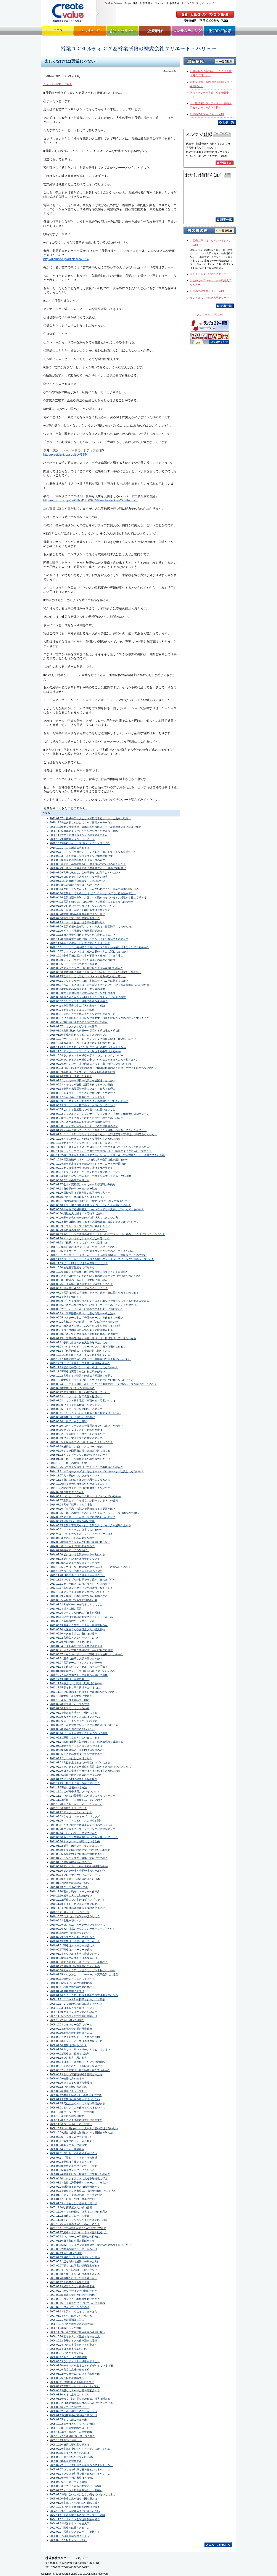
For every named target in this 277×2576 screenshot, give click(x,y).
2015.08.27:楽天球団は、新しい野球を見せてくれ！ (80, 1392)
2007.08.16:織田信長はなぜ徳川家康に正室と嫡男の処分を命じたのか (90, 2245)
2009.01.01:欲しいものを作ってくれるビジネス (77, 2107)
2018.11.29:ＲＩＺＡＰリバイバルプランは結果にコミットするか (88, 1047)
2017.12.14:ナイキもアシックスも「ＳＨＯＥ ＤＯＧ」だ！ (85, 1142)
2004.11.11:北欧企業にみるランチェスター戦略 (77, 2515)
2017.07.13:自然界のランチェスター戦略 (73, 1188)
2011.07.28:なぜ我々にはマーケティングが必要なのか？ (82, 1829)
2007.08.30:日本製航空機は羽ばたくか (72, 2240)
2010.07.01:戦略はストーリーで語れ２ (72, 1945)
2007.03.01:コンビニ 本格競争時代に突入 (75, 2299)
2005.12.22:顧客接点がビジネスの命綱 (72, 2423)
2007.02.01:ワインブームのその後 (69, 2307)
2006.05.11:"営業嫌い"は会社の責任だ (72, 2382)
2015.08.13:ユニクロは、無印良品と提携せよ (76, 1396)
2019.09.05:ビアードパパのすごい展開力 (73, 964)
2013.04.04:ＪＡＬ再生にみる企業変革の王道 (76, 1646)
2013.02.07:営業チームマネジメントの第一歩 (76, 1662)
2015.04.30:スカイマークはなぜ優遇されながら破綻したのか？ (86, 1425)
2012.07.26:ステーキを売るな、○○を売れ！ (75, 1720)
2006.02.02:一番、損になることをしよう (73, 2411)
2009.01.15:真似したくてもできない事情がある (77, 2103)
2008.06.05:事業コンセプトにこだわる (72, 2170)
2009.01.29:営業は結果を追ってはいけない (75, 2099)
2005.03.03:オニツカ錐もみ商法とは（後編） (76, 2486)
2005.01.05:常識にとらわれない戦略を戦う (75, 2502)
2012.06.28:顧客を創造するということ (72, 1729)
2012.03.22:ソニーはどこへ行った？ (71, 1758)
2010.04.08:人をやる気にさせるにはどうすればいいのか (82, 1970)
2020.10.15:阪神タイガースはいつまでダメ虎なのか (80, 843)
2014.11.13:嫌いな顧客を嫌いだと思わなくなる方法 (80, 1479)
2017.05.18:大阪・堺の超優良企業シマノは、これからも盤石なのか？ (90, 1205)
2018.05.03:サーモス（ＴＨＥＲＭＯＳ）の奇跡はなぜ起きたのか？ (89, 1101)
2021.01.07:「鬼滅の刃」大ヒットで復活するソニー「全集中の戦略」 (90, 818)
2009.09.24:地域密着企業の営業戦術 (71, 2028)
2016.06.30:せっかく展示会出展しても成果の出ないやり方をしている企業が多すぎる (99, 1300)
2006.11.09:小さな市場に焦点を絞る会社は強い (77, 2332)
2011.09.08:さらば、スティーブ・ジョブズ (75, 1816)
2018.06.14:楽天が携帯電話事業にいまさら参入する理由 (82, 1088)
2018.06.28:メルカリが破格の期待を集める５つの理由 (81, 1084)
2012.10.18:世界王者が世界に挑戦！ (71, 1696)
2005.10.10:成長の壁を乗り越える (69, 2444)
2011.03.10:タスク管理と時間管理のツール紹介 (77, 1870)
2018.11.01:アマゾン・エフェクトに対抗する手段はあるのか (85, 1051)
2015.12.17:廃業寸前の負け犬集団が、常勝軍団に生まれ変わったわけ (90, 1359)
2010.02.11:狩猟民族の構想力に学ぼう (72, 1987)
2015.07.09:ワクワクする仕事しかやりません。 (77, 1404)
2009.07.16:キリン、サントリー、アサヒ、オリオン (80, 2049)
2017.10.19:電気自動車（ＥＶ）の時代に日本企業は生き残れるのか (89, 1159)
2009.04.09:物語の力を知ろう (67, 2078)
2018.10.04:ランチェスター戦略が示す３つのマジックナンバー (86, 1055)
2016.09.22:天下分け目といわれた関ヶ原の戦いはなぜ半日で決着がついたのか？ (97, 1275)
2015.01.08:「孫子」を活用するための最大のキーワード (82, 1458)
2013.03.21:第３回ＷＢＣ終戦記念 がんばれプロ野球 (81, 1650)
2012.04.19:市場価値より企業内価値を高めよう (77, 1750)
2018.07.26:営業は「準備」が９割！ (71, 1076)
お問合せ (174, 3)
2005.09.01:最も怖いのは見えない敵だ (72, 2457)
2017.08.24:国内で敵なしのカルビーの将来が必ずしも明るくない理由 (90, 1176)
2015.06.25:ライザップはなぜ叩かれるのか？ (76, 1409)
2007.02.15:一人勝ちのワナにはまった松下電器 (77, 2303)
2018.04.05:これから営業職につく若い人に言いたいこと (82, 1109)
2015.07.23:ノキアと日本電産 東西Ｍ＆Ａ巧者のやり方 (82, 1400)
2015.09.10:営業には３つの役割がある (72, 1388)
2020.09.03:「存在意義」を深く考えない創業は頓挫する (82, 855)
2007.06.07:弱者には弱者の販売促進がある (75, 2265)
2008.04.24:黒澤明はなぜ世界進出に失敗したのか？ (80, 2174)
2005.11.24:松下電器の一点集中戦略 (71, 2432)
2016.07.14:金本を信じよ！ (66, 1296)
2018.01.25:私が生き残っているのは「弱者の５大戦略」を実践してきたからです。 (98, 1130)
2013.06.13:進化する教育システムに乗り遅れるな (79, 1625)
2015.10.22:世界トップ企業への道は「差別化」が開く (81, 1375)
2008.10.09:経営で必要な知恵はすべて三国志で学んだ (81, 2132)
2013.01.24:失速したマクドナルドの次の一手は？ (79, 1666)
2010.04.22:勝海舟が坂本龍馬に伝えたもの (75, 1966)
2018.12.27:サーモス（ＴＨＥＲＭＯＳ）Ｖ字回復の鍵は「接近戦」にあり (93, 1038)
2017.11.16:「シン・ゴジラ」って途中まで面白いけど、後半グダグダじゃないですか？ (101, 1151)
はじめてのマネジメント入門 (207, 114)
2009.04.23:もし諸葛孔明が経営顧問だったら (76, 2074)
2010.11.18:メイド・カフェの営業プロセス (75, 1903)
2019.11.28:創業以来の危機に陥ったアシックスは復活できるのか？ (89, 939)
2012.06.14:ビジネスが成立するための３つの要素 (79, 1733)
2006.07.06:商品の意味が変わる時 (69, 2369)
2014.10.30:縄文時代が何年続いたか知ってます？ (79, 1483)
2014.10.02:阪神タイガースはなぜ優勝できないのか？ (81, 1487)
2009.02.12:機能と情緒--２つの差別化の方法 (75, 2095)
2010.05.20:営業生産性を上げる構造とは (73, 1958)
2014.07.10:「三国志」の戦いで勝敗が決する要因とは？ (82, 1508)
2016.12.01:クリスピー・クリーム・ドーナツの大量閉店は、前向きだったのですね (98, 1255)
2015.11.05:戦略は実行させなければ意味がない (77, 1371)
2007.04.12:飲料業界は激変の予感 (69, 2282)
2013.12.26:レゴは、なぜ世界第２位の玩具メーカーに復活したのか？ (90, 1567)
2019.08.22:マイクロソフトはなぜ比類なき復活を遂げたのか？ (86, 968)
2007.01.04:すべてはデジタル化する (71, 2315)
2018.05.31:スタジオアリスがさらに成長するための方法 (82, 1093)
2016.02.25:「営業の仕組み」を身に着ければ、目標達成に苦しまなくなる (93, 1338)
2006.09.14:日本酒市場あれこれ (68, 2348)
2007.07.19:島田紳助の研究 (66, 2253)
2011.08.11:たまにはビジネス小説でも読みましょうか (81, 1824)
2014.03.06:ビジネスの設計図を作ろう (72, 1546)
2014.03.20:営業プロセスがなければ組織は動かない (80, 1542)
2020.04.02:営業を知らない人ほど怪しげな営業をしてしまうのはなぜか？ (93, 901)
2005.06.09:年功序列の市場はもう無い (72, 2477)
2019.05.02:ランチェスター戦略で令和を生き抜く (79, 1001)
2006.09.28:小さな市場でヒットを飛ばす (73, 2344)
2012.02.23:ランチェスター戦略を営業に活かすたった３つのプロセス (90, 1766)
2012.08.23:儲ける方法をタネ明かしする (73, 1712)
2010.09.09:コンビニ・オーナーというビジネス (77, 1924)
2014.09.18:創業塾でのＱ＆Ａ (67, 1492)
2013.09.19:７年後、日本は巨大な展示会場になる (79, 1596)
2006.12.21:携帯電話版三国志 (67, 2319)
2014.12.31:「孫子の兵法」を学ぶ (69, 1463)
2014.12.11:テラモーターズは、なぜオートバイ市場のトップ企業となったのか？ (97, 1471)
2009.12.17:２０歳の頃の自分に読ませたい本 (76, 2003)
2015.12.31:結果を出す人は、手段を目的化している (80, 1354)
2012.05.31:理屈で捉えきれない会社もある (75, 1737)
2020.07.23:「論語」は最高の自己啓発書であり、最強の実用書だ (88, 868)
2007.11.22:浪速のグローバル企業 (69, 2215)
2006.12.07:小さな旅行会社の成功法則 (72, 2323)
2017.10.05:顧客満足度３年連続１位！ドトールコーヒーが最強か (88, 1163)
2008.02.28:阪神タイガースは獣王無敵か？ (75, 2186)
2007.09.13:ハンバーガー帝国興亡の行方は (75, 2236)
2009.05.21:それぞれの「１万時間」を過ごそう (77, 2066)
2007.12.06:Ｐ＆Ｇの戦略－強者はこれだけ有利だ (79, 2211)
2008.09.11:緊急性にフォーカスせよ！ (72, 2141)
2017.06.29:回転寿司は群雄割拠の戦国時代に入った (80, 1192)
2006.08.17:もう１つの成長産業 (68, 2357)
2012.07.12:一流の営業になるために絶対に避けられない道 (84, 1725)
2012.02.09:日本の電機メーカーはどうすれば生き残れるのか (85, 1770)
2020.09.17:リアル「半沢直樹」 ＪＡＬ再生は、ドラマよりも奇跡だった (93, 851)
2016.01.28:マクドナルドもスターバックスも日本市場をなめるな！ (89, 1346)
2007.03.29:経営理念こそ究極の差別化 (72, 2286)
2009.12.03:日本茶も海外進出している (72, 2007)
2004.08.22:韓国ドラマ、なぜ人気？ (71, 2523)
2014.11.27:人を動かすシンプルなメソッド (75, 1475)
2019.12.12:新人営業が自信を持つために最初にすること (82, 934)
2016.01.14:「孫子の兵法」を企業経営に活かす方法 (80, 1350)
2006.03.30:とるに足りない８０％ (69, 2394)
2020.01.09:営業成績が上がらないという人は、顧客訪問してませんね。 (92, 926)
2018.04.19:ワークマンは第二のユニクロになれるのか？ (82, 1105)
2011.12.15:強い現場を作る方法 (68, 1787)
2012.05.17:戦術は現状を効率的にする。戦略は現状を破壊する (86, 1741)
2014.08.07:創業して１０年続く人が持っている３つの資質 (84, 1500)
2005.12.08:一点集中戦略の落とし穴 (71, 2427)
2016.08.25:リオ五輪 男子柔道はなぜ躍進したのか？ (81, 1284)
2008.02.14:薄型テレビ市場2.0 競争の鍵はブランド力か (83, 2190)
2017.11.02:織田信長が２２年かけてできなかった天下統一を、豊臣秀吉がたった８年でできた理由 (107, 1155)
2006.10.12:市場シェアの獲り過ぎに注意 (73, 2340)
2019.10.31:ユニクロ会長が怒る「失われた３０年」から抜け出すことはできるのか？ (99, 947)
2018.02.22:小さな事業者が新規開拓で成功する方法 (80, 1122)
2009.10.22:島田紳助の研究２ (67, 2020)
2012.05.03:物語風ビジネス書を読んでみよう (76, 1745)
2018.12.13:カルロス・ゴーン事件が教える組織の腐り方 (82, 1042)
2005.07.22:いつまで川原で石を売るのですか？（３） (81, 2465)
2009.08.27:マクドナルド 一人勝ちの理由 (75, 2036)
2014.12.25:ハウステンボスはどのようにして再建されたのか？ (86, 1467)
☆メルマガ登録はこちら (57, 84)
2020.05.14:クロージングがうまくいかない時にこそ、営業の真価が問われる (94, 889)
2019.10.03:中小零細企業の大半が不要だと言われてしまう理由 (86, 955)
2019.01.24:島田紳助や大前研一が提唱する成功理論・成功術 (85, 1030)
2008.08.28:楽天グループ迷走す (68, 2145)
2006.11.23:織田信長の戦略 (66, 2328)
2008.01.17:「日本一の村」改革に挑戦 (72, 2199)
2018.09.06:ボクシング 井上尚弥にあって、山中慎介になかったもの (90, 1063)
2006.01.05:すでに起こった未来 (68, 2419)
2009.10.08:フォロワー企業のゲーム (71, 2024)
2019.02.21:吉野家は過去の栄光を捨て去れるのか (79, 1022)
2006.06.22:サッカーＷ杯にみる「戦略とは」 (76, 2373)
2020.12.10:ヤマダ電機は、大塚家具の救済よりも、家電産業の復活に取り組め (95, 826)
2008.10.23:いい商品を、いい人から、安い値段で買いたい (84, 2128)
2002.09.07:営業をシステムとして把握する (75, 2531)
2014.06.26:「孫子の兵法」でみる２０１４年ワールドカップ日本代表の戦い (94, 1513)
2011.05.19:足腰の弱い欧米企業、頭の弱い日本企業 (80, 1849)
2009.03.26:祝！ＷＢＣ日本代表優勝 (71, 2082)
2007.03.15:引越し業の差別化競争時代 (72, 2294)
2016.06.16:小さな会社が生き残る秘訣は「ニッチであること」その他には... (94, 1305)
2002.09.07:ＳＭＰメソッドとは (68, 2540)
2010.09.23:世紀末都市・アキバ (68, 1920)
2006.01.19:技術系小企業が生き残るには (73, 2415)
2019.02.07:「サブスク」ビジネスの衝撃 (73, 1026)
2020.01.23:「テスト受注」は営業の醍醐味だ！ (77, 922)
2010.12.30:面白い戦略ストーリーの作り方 (75, 1891)
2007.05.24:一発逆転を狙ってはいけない (73, 2269)
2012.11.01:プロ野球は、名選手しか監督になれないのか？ (84, 1691)
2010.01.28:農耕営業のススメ (67, 1991)
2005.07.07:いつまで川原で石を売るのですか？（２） (81, 2469)
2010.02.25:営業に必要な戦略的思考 (71, 1983)
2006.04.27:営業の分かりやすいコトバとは (75, 2386)
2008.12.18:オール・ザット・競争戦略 (72, 2111)
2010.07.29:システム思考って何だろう (72, 1937)
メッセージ (90, 31)
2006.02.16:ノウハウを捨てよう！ (69, 2407)
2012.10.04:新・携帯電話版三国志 (69, 1700)
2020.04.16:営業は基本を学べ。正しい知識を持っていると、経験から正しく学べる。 (99, 897)
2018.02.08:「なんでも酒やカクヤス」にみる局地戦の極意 (84, 1126)
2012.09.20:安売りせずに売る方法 (69, 1704)
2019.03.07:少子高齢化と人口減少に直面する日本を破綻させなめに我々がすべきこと (99, 1018)
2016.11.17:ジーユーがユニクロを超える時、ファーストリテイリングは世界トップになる (102, 1259)
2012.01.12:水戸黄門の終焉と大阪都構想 (73, 1779)
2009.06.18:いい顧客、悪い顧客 (68, 2057)
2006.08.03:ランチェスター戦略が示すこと (75, 2361)
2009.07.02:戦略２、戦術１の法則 (69, 2053)
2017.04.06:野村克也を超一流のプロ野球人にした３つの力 (84, 1217)
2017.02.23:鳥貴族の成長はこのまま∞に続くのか (78, 1230)
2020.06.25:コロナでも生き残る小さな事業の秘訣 (79, 876)
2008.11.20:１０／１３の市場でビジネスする (76, 2120)
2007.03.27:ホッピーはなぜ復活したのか (73, 2290)
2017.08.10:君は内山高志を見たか (69, 1180)
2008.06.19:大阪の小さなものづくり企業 (73, 2165)
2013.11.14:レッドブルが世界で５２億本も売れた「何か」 (84, 1579)
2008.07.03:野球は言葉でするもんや (71, 2161)
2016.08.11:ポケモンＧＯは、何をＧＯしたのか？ (79, 1288)
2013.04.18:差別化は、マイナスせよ (71, 1641)
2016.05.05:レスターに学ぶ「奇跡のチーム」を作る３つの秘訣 (86, 1317)
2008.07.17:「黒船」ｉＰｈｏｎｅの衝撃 (73, 2157)
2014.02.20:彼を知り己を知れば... (69, 1550)
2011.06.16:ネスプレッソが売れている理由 (75, 1841)
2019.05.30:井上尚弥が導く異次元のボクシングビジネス (82, 993)
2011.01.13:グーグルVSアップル (69, 1887)
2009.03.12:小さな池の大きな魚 (68, 2086)
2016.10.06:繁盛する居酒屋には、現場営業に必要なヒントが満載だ (89, 1271)
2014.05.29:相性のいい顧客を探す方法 (72, 1521)
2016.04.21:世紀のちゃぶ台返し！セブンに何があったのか (84, 1321)
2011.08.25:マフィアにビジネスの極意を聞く (76, 1820)
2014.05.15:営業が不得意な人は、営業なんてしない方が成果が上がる (90, 1525)
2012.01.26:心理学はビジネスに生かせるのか (76, 1774)
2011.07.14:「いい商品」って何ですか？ (73, 1833)
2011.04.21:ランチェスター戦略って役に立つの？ (79, 1858)
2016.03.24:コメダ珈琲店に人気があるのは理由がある (81, 1329)
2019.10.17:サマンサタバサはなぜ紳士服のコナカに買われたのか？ (89, 951)
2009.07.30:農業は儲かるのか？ (68, 2045)
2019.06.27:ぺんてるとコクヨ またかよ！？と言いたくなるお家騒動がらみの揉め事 (99, 984)
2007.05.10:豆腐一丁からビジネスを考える (75, 2274)
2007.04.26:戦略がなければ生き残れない (73, 2278)
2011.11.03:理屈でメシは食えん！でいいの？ (76, 1799)
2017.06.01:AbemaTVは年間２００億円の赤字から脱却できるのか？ (90, 1200)
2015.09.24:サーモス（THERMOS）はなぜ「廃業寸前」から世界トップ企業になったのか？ (103, 1384)
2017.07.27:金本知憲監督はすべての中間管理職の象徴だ (82, 1184)
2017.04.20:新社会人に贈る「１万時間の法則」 (77, 1213)
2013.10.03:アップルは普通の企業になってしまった (80, 1592)
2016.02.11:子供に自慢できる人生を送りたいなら (79, 1342)
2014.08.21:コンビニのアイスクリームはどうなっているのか (85, 1496)
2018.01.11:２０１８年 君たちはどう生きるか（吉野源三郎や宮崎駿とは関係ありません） (103, 1134)
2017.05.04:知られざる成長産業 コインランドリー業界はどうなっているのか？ (97, 1209)
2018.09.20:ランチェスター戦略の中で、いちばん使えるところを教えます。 (94, 1059)
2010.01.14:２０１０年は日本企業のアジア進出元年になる (84, 1995)
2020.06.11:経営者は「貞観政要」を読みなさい (77, 880)
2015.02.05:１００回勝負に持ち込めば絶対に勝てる (80, 1450)
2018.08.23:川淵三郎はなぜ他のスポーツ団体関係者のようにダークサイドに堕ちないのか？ (103, 1067)
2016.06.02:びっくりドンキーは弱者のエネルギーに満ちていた (86, 1309)
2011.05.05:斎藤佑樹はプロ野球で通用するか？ (77, 1854)
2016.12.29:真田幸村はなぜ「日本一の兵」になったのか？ (84, 1246)
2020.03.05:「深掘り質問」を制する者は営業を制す (80, 909)
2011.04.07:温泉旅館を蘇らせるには (71, 1862)
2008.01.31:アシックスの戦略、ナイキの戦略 (76, 2194)
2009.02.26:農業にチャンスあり (68, 2091)
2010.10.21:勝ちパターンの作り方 (69, 1912)
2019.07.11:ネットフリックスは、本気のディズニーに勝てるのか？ (89, 980)
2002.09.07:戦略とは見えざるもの (69, 2527)
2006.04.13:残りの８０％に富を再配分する (75, 2390)
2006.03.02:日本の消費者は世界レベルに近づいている (81, 2403)
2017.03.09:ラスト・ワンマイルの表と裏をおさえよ (80, 1226)
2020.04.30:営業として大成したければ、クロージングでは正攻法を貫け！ (93, 893)
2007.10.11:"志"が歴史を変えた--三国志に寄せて (78, 2228)
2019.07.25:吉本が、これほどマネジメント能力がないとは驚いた (88, 976)
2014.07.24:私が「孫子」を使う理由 (71, 1504)
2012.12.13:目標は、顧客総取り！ (69, 1679)
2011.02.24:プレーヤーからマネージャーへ (75, 1874)
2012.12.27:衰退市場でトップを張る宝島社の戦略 (79, 1675)
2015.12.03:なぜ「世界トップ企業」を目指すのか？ (80, 1363)
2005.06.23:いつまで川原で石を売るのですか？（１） (81, 2473)
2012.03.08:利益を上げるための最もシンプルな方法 (80, 1762)
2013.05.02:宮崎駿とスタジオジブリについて (76, 1637)
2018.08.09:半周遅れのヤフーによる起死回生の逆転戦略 (82, 1072)
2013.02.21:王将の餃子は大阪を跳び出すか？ (76, 1658)
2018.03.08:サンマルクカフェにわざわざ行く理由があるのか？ (86, 1117)
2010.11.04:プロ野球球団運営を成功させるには (77, 1908)
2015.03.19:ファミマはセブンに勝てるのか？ (76, 1438)
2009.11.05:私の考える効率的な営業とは (73, 2016)
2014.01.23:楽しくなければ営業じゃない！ (75, 1558)
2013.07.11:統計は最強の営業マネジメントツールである (82, 1616)
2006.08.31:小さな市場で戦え (67, 2352)
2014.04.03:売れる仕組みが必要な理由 (72, 1538)
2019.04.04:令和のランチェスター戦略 (72, 1009)
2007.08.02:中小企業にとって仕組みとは (73, 2249)
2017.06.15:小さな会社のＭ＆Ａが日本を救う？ (77, 1196)
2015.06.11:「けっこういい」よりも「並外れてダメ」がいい (85, 1413)
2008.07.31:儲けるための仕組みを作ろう (73, 2153)
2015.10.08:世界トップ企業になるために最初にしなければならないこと (92, 1380)
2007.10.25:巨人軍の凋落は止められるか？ (75, 2224)
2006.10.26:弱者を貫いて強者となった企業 (75, 2336)
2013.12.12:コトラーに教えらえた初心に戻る (76, 1571)
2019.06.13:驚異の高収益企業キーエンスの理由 (77, 989)
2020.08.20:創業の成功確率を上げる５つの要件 (77, 860)
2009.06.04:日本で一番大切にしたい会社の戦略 (77, 2061)
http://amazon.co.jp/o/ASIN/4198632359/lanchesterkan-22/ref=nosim (90, 500)
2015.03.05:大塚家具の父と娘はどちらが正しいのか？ (81, 1442)
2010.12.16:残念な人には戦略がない (71, 1895)
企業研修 (155, 31)
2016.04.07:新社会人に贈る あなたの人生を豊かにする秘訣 (85, 1325)
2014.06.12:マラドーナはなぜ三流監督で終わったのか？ (82, 1517)
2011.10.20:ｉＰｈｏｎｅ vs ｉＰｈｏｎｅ (76, 1804)
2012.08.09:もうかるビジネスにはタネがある (76, 1716)
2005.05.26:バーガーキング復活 (68, 2481)
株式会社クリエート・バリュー (68, 13)
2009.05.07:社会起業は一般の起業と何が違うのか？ (80, 2070)
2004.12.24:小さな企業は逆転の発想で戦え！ (76, 2506)
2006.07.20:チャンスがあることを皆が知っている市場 (81, 2365)
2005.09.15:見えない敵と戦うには (69, 2452)
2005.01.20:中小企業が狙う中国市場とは (73, 2498)
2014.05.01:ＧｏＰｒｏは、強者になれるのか (76, 1529)
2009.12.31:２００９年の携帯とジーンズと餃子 (77, 1999)
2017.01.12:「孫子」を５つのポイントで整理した (79, 1242)
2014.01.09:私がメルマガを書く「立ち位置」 (76, 1562)
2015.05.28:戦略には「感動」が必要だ (72, 1417)
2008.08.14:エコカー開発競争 (67, 2149)
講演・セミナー (122, 31)
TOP (57, 31)
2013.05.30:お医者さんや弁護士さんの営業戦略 (77, 1629)
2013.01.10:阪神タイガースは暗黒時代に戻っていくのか (82, 1671)
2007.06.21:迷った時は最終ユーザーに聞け (75, 2261)
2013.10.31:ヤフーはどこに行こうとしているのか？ (80, 1583)
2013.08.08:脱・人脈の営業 (66, 1608)
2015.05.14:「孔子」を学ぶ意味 (68, 1421)
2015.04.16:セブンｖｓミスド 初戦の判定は (76, 1429)
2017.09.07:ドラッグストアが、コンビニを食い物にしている (85, 1171)
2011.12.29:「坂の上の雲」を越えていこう (75, 1783)
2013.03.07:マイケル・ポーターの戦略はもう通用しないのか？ (86, 1654)
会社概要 (132, 3)
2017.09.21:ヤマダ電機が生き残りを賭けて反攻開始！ (81, 1167)
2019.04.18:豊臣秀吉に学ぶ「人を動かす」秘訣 (77, 1005)
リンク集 (189, 3)
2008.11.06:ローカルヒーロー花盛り (71, 2124)
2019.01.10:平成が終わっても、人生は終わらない (79, 1034)
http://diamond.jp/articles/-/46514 (66, 259)
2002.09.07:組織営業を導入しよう (69, 2536)
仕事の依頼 (219, 31)
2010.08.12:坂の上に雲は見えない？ (71, 1932)
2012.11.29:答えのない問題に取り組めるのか (76, 1683)
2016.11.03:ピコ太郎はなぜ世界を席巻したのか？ (79, 1263)
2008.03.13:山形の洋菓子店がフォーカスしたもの (79, 2182)
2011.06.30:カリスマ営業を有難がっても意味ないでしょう (84, 1837)
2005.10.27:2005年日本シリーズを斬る (72, 2436)
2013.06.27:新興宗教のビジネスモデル (72, 1621)
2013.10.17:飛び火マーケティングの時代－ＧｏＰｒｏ (81, 1587)
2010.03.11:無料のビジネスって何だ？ (72, 1978)
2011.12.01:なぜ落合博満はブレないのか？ (75, 1791)
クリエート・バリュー (210, 314)
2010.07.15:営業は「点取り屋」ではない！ (75, 1941)
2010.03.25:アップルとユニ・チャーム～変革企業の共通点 (84, 1974)
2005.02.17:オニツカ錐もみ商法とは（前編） (76, 2490)
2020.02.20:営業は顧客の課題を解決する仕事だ (77, 914)
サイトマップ (207, 3)
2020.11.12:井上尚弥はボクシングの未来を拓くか (79, 835)
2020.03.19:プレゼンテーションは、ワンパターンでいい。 (84, 905)
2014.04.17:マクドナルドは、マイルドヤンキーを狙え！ (82, 1533)
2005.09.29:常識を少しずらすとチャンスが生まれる (80, 2448)
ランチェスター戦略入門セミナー (209, 273)
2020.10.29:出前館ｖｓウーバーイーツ (72, 839)
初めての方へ (115, 3)
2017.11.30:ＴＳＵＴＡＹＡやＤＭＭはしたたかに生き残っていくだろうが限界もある (99, 1147)
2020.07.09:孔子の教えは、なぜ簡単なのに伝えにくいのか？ (85, 872)
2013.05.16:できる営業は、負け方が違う (73, 1633)
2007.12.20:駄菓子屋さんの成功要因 (71, 2207)
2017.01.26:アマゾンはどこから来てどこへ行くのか (80, 1238)
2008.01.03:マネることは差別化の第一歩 (73, 2203)
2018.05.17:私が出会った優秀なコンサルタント (77, 1097)
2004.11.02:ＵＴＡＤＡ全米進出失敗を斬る (75, 2519)
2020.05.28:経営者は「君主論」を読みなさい (76, 884)
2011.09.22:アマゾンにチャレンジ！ (71, 1812)
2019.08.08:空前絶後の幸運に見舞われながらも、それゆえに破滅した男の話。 (95, 972)
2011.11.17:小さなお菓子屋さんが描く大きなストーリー (82, 1795)
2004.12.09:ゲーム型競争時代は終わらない (75, 2511)
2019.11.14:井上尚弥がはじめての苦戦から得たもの (80, 943)
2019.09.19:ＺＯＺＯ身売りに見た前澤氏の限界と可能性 (82, 959)
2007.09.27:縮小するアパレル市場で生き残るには (79, 2232)
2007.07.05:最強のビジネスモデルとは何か (75, 2257)
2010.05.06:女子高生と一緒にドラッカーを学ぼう (79, 1962)
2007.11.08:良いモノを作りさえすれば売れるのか (79, 2219)
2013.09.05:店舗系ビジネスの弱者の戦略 (73, 1600)
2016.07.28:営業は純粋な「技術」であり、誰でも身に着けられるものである (94, 1292)
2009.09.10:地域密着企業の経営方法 (71, 2032)
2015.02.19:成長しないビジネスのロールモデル (77, 1446)
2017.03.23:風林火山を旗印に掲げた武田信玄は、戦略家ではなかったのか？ (94, 1221)
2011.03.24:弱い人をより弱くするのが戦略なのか (79, 1866)
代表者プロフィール (153, 3)
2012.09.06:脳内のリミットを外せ (69, 1708)
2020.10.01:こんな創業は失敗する (69, 847)
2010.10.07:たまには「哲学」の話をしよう (75, 1916)
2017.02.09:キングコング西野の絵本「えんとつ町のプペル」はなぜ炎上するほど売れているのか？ (107, 1234)
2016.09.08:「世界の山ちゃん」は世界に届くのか (79, 1280)
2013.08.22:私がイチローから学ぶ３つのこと (76, 1604)
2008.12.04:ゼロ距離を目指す (67, 2116)
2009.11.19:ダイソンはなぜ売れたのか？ (73, 2012)
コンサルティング (187, 31)
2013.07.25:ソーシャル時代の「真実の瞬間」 (76, 1612)
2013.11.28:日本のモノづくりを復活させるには (77, 1575)
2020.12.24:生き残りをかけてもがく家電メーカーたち (81, 822)
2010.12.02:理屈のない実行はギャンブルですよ (77, 1899)
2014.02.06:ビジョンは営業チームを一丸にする (77, 1554)
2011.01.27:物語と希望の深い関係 (69, 1883)
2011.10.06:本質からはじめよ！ (68, 1808)
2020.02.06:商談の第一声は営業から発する (75, 918)
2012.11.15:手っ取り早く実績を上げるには (75, 1687)
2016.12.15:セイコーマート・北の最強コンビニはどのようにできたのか (92, 1251)
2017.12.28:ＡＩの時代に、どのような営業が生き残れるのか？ (86, 1138)
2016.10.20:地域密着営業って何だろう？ (73, 1267)
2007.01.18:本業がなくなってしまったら (73, 2311)
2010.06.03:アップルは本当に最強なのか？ (75, 1953)
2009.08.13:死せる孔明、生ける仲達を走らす (76, 2041)
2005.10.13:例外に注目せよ (66, 2440)
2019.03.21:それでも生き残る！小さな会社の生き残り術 (82, 1013)
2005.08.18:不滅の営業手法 (66, 2461)
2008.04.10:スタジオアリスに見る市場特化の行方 (79, 2178)
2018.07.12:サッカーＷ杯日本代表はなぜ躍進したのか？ (82, 1080)
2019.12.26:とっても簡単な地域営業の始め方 (76, 930)
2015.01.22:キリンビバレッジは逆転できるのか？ (79, 1454)
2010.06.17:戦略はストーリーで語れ (71, 1949)
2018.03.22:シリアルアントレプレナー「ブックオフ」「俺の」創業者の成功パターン (99, 1113)
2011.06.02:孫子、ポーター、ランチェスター (76, 1845)
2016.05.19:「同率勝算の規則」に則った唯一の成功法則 (82, 1313)
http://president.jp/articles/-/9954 (65, 454)
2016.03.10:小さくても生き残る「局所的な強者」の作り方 (84, 1334)
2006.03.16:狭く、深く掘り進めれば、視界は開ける (80, 2398)
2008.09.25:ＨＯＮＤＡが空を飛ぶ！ (71, 2136)
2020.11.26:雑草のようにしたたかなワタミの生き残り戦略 (84, 831)
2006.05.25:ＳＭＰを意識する (67, 2378)
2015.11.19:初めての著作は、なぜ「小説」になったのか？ (84, 1367)
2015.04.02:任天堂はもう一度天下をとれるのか (77, 1433)
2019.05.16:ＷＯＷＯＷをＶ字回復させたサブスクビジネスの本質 (88, 997)
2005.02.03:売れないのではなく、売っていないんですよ (82, 2494)
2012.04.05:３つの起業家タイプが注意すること (77, 1754)
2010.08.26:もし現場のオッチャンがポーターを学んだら (82, 1928)
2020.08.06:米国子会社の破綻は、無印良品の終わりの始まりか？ (88, 864)
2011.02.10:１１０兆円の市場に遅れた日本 (75, 1878)
